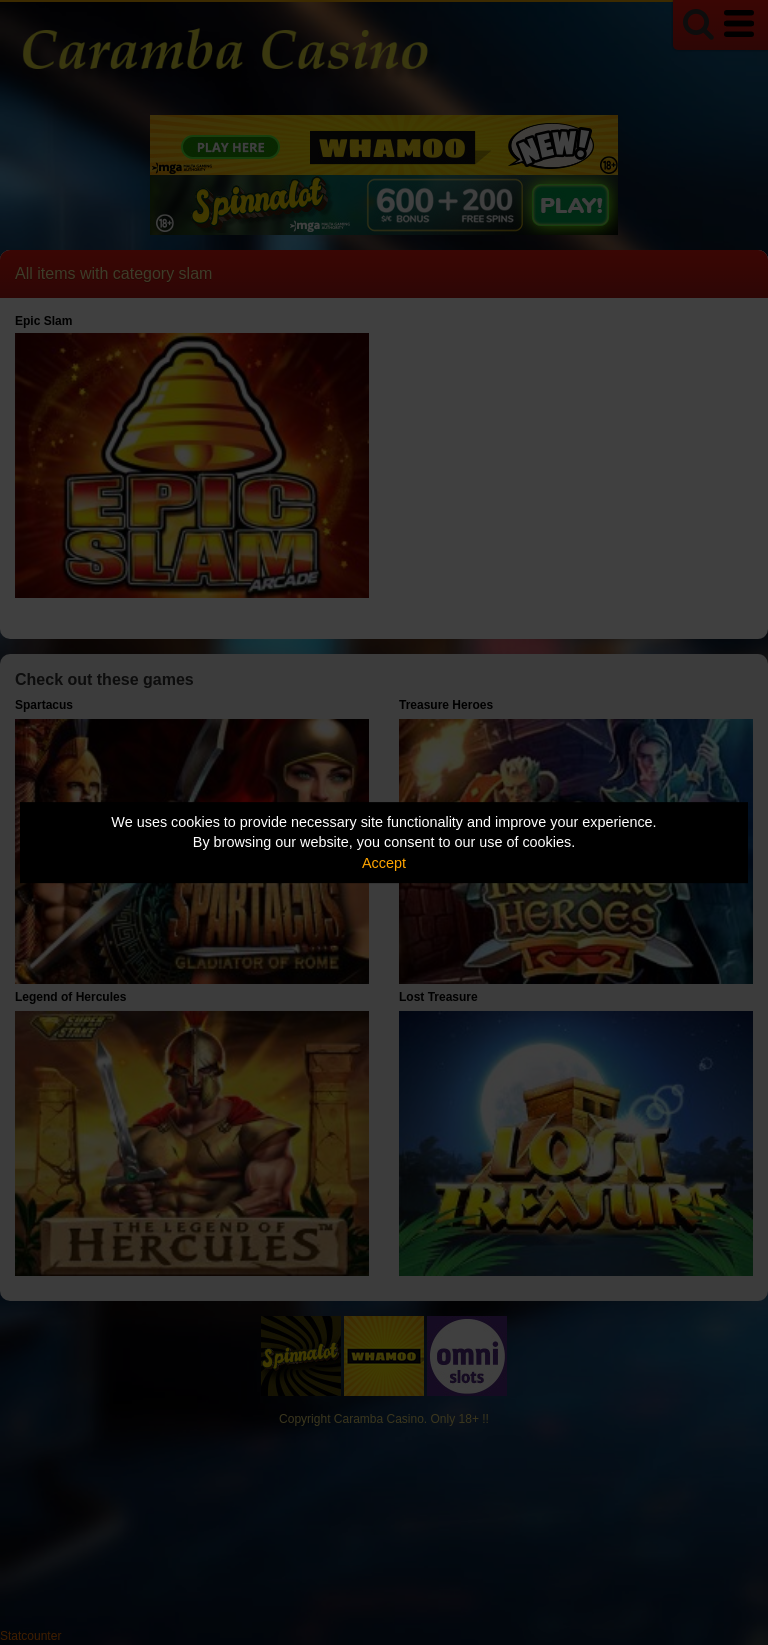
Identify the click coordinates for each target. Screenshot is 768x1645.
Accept (384, 863)
